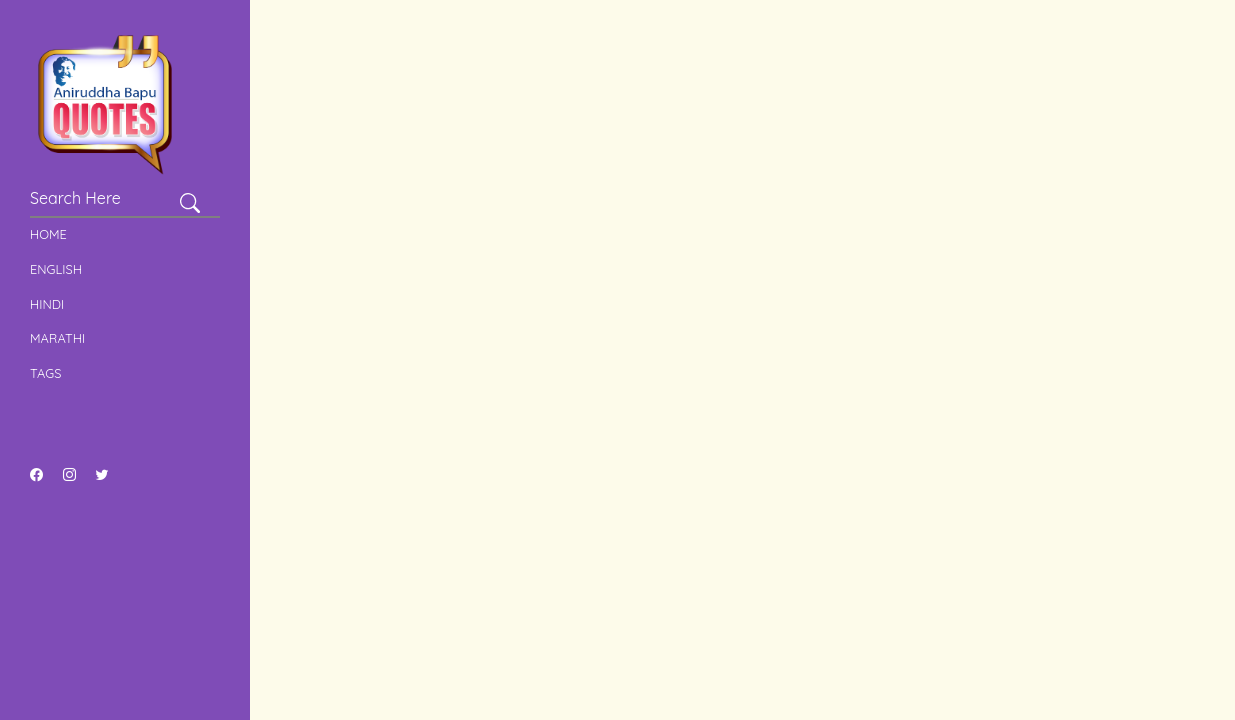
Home (48, 234)
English (56, 269)
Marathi (57, 338)
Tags (45, 373)
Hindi (47, 304)
